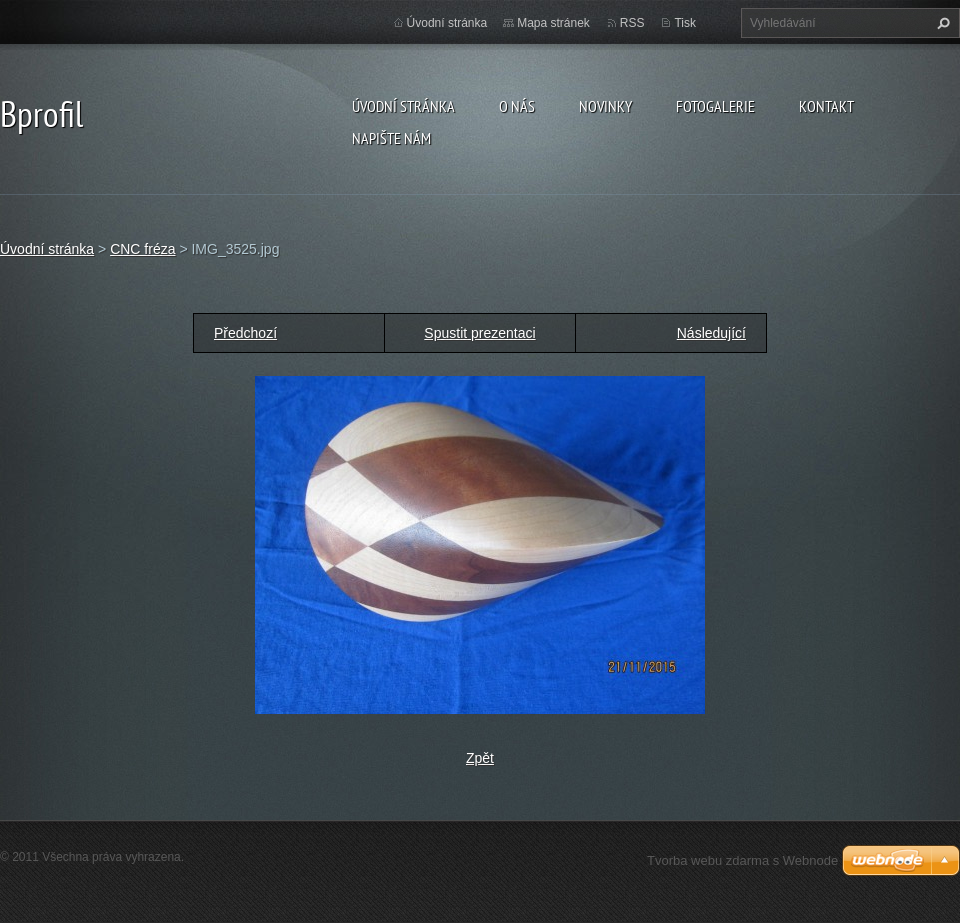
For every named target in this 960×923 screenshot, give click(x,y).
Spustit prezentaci (479, 333)
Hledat (941, 23)
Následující (711, 333)
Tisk (685, 23)
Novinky (605, 106)
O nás (517, 106)
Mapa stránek (553, 23)
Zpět (480, 758)
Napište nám (391, 138)
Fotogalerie (715, 106)
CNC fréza (142, 249)
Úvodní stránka (403, 106)
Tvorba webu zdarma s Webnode (742, 860)
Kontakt (826, 106)
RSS (632, 23)
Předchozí (245, 333)
